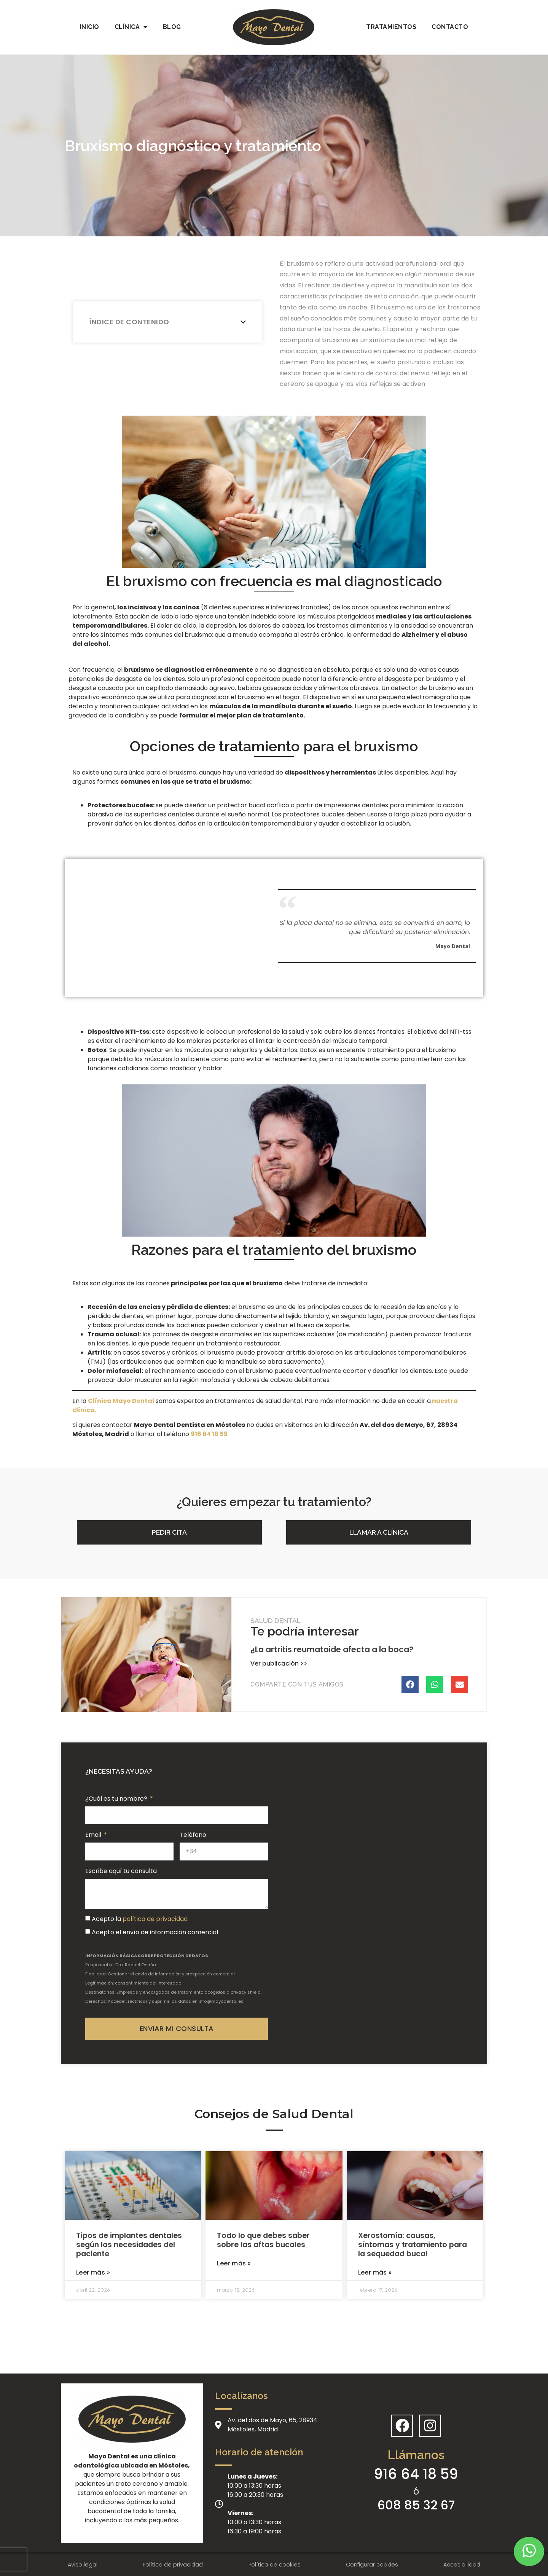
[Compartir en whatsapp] (434, 1684)
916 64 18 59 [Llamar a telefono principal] (416, 2474)
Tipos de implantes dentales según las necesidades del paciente (129, 2244)
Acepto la (140, 1918)
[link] (209, 1434)
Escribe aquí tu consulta (121, 1871)
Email (94, 1834)
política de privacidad (155, 1918)
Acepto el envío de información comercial (155, 1932)
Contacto (450, 26)
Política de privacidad (173, 2564)
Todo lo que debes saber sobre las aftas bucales (263, 2240)
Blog (172, 26)
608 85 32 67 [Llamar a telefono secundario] (416, 2505)
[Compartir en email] (459, 1684)
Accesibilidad (461, 2564)
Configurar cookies (372, 2564)
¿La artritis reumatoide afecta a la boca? (332, 1649)
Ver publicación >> (278, 1663)
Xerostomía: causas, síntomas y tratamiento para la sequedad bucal (412, 2244)
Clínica (131, 27)
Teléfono (193, 1834)
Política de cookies (275, 2564)
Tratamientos (391, 26)
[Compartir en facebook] (410, 1684)
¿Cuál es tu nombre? (117, 1798)
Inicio (89, 26)
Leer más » (93, 2272)
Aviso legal (82, 2564)
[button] (169, 1532)
